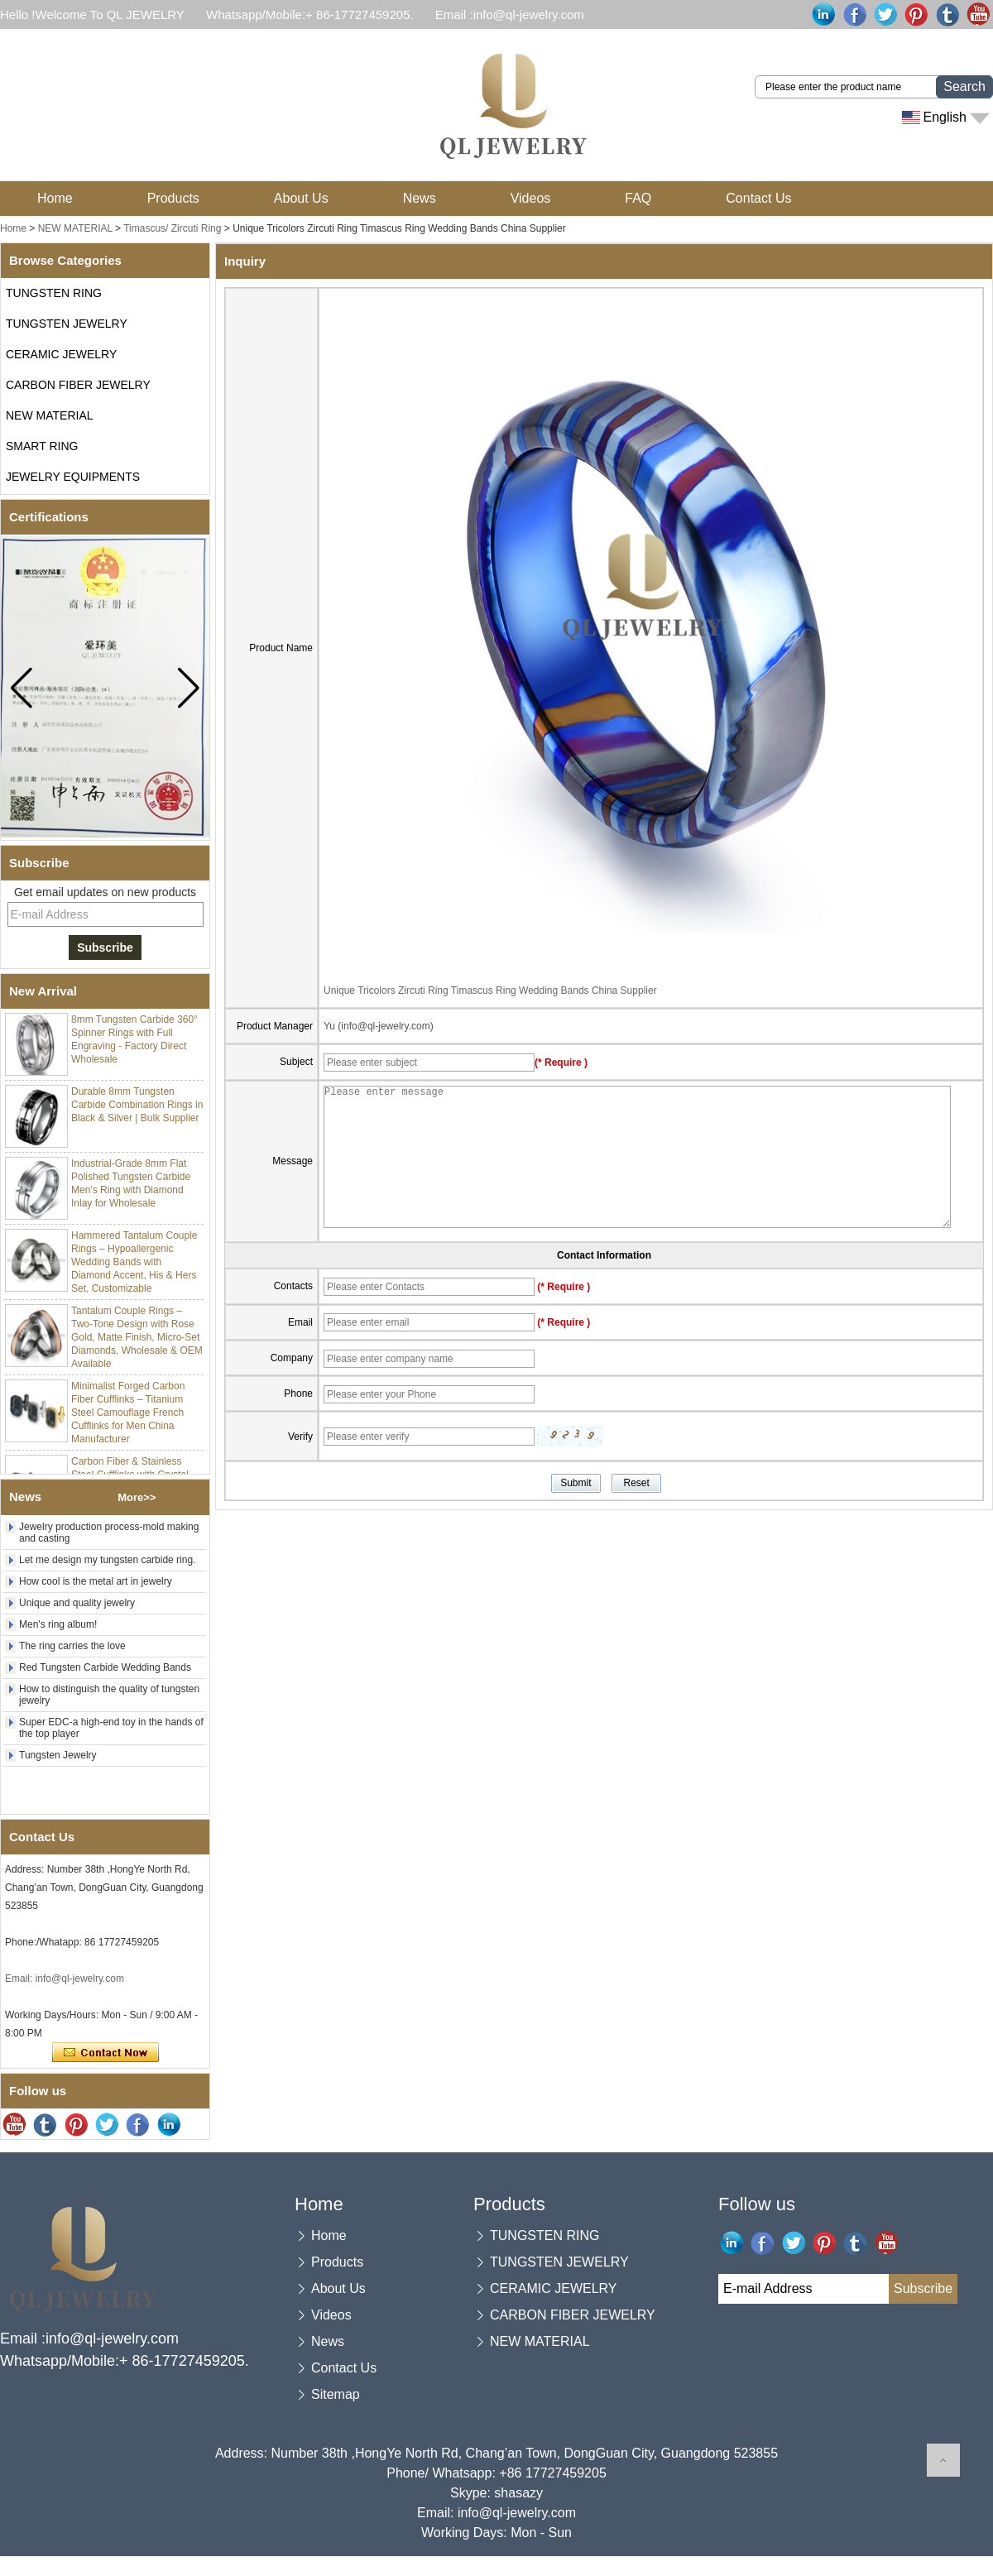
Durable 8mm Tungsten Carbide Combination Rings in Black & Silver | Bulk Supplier (137, 1109)
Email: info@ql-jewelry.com (64, 1978)
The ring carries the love (72, 1646)
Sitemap (335, 2394)
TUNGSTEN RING (54, 293)
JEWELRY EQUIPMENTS (73, 476)
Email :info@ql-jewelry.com (509, 14)
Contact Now (105, 2053)
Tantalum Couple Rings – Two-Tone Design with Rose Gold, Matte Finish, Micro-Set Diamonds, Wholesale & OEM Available (137, 1341)
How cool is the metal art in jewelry (95, 1581)
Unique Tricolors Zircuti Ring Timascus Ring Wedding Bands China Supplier (490, 990)
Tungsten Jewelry (58, 1755)
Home (55, 198)
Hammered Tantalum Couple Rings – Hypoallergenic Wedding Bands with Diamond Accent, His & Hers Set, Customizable (134, 1266)
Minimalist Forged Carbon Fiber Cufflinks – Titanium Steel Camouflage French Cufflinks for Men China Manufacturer (128, 1416)
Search (964, 86)
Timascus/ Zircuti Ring (172, 228)
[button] (188, 687)
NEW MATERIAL (75, 228)
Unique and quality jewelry (77, 1603)
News (419, 198)
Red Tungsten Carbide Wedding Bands (105, 1667)
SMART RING (42, 446)
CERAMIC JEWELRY (61, 354)
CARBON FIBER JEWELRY (78, 384)
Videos (531, 198)
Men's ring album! (58, 1624)
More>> (137, 1497)
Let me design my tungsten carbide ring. (107, 1560)
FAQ (638, 198)
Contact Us (758, 198)
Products (173, 198)
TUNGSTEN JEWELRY (66, 323)
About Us (301, 198)
